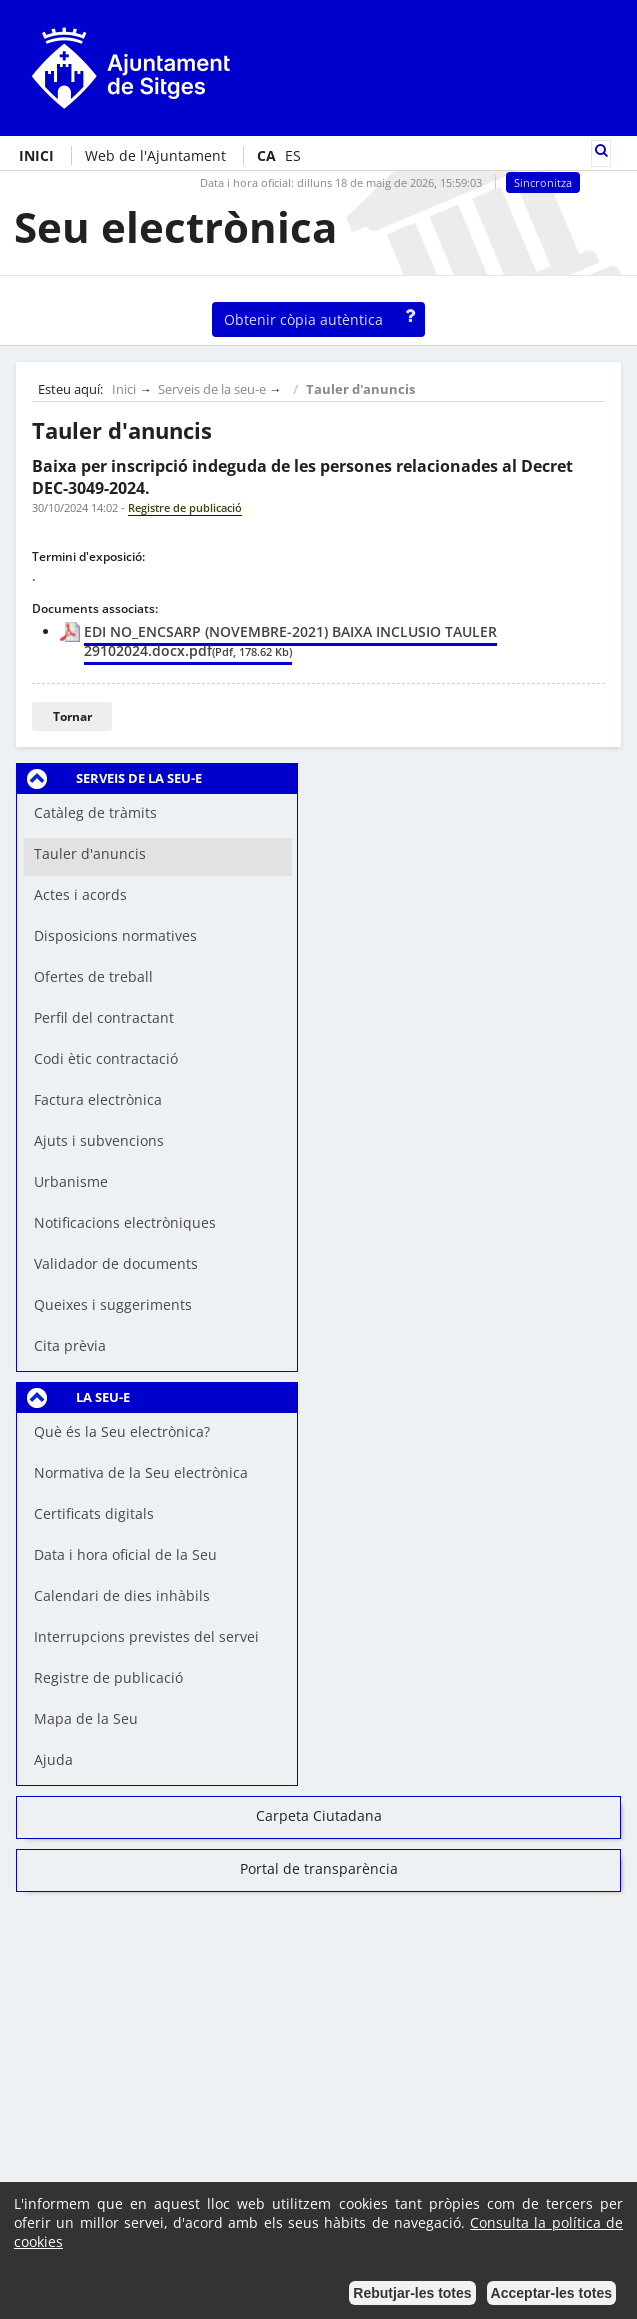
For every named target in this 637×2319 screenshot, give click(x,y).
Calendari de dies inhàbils (122, 1595)
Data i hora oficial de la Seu (125, 1554)
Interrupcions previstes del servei (146, 1636)
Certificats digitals (94, 1513)
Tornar (72, 716)
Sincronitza (543, 182)
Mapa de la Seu (86, 1718)
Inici (124, 389)
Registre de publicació (108, 1677)
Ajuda (53, 1759)
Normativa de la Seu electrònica (141, 1472)
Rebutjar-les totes (412, 2293)
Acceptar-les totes (551, 2293)
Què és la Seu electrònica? (122, 1431)
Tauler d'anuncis (360, 389)
